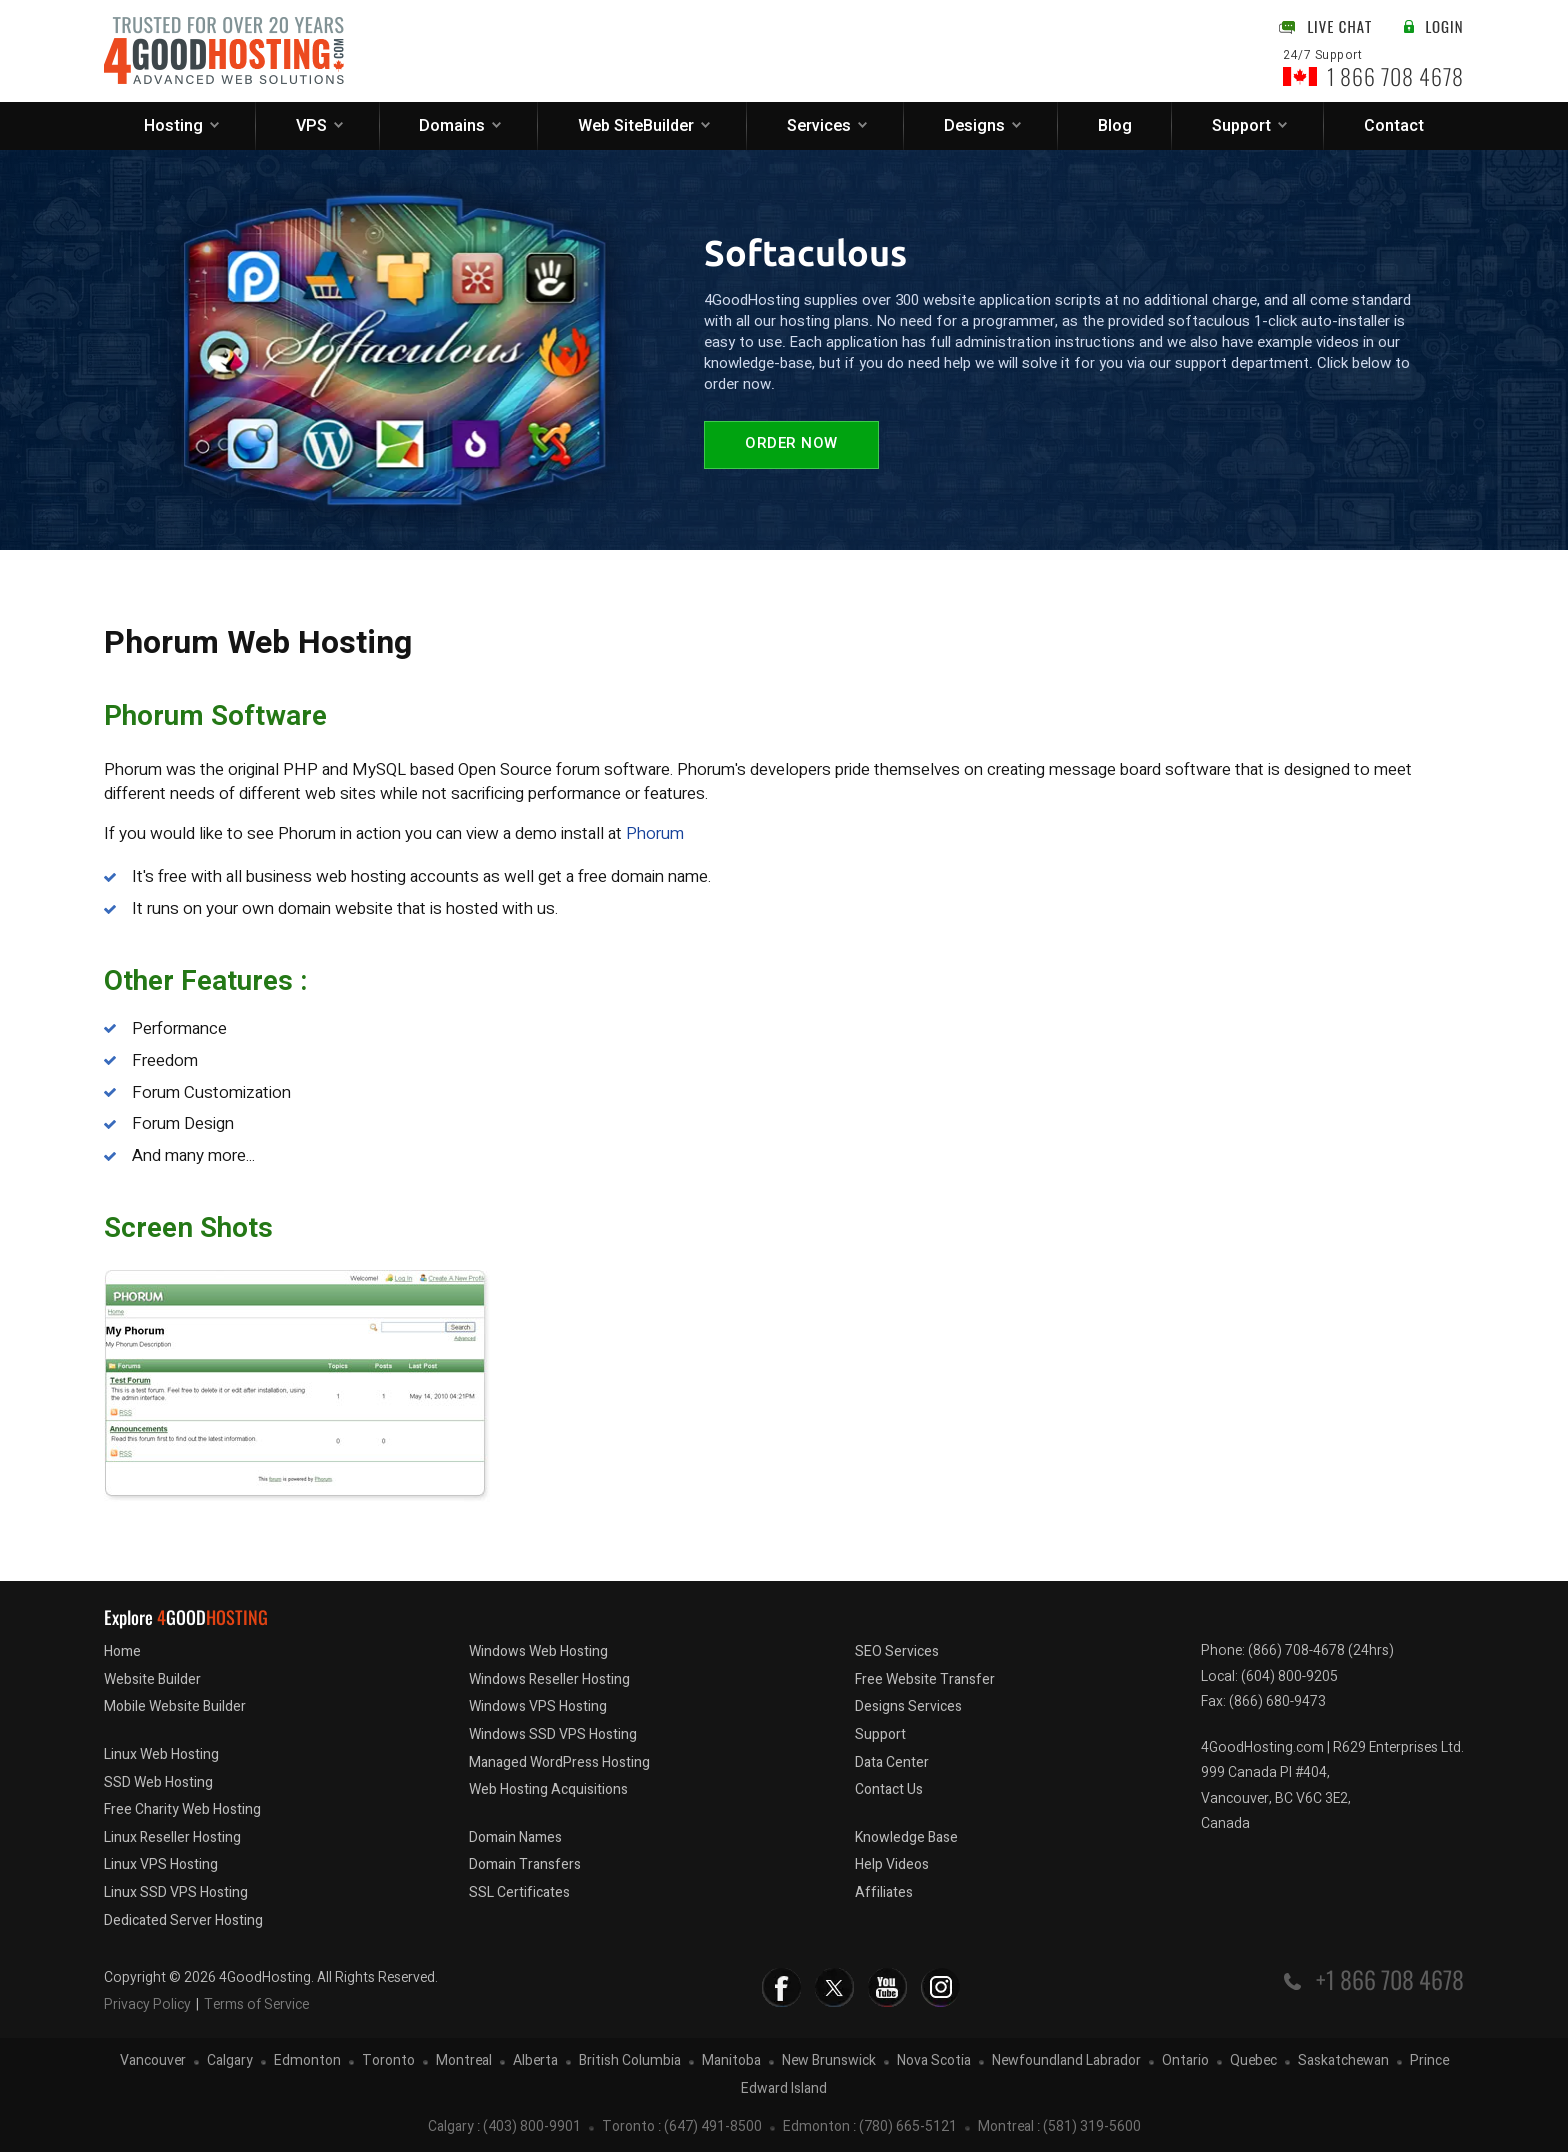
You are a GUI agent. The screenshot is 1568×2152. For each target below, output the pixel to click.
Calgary (230, 2061)
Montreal (464, 2061)
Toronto (388, 2061)
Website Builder (152, 1679)
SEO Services (897, 1651)
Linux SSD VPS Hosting (176, 1892)
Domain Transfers (525, 1864)
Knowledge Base (906, 1837)
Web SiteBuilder (636, 126)
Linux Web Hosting (161, 1754)
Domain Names (515, 1837)
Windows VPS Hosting (538, 1706)
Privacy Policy (147, 2005)
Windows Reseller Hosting (549, 1679)
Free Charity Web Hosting (182, 1809)
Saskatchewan (1343, 2061)
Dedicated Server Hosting (183, 1920)
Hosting (173, 126)
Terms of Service (256, 2005)
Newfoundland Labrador (1066, 2061)
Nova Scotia (934, 2061)
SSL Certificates (519, 1892)
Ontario (1185, 2061)
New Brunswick (829, 2061)
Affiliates (884, 1892)
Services (819, 126)
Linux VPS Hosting (161, 1864)
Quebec (1253, 2061)
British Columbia (630, 2061)
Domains (452, 126)
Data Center (892, 1762)
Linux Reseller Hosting (172, 1837)
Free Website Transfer (925, 1679)
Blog (1115, 126)
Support (1241, 126)
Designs (974, 126)
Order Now (791, 444)
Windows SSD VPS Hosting (553, 1734)
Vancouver (153, 2061)
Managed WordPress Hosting (559, 1762)
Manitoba (731, 2061)
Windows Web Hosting (538, 1651)
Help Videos (892, 1864)
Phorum (655, 833)
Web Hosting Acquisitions (548, 1789)
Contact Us (889, 1789)
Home (122, 1651)
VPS (311, 126)
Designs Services (908, 1706)
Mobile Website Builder (175, 1706)
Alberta (535, 2061)
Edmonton (307, 2061)
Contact (1394, 126)
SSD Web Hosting (158, 1782)
